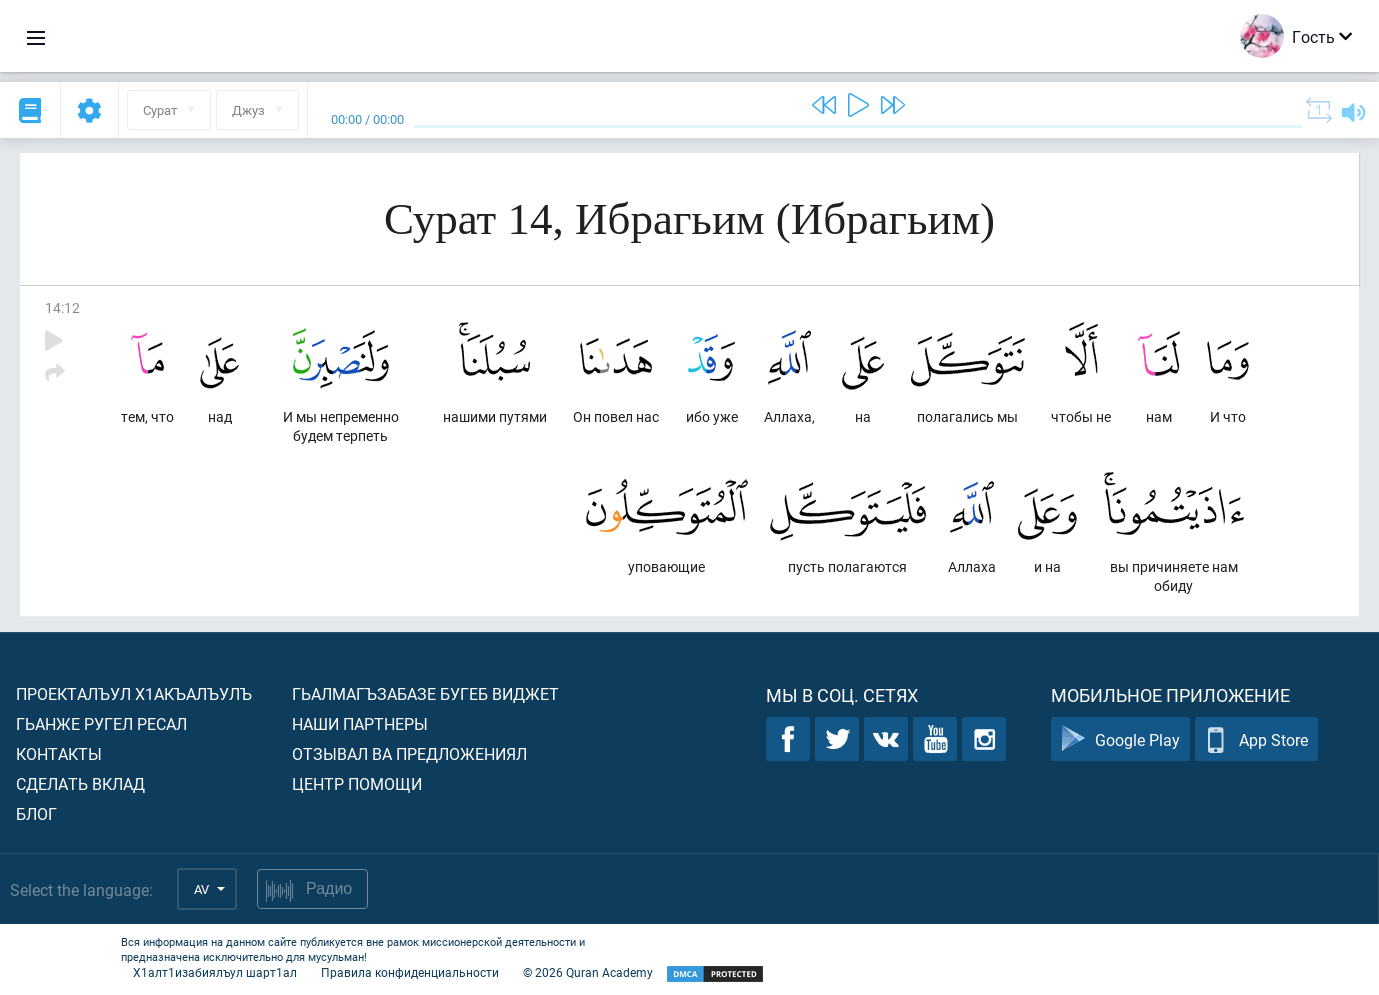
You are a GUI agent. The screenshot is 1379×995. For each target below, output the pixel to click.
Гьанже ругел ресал (101, 723)
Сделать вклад (80, 783)
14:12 (62, 307)
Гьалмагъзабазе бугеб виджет (425, 693)
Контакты (59, 753)
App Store (1256, 739)
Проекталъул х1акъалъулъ (134, 693)
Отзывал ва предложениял (409, 753)
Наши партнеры (360, 723)
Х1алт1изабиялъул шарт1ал (215, 972)
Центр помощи (357, 783)
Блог (36, 813)
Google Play (1120, 739)
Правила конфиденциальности (410, 972)
